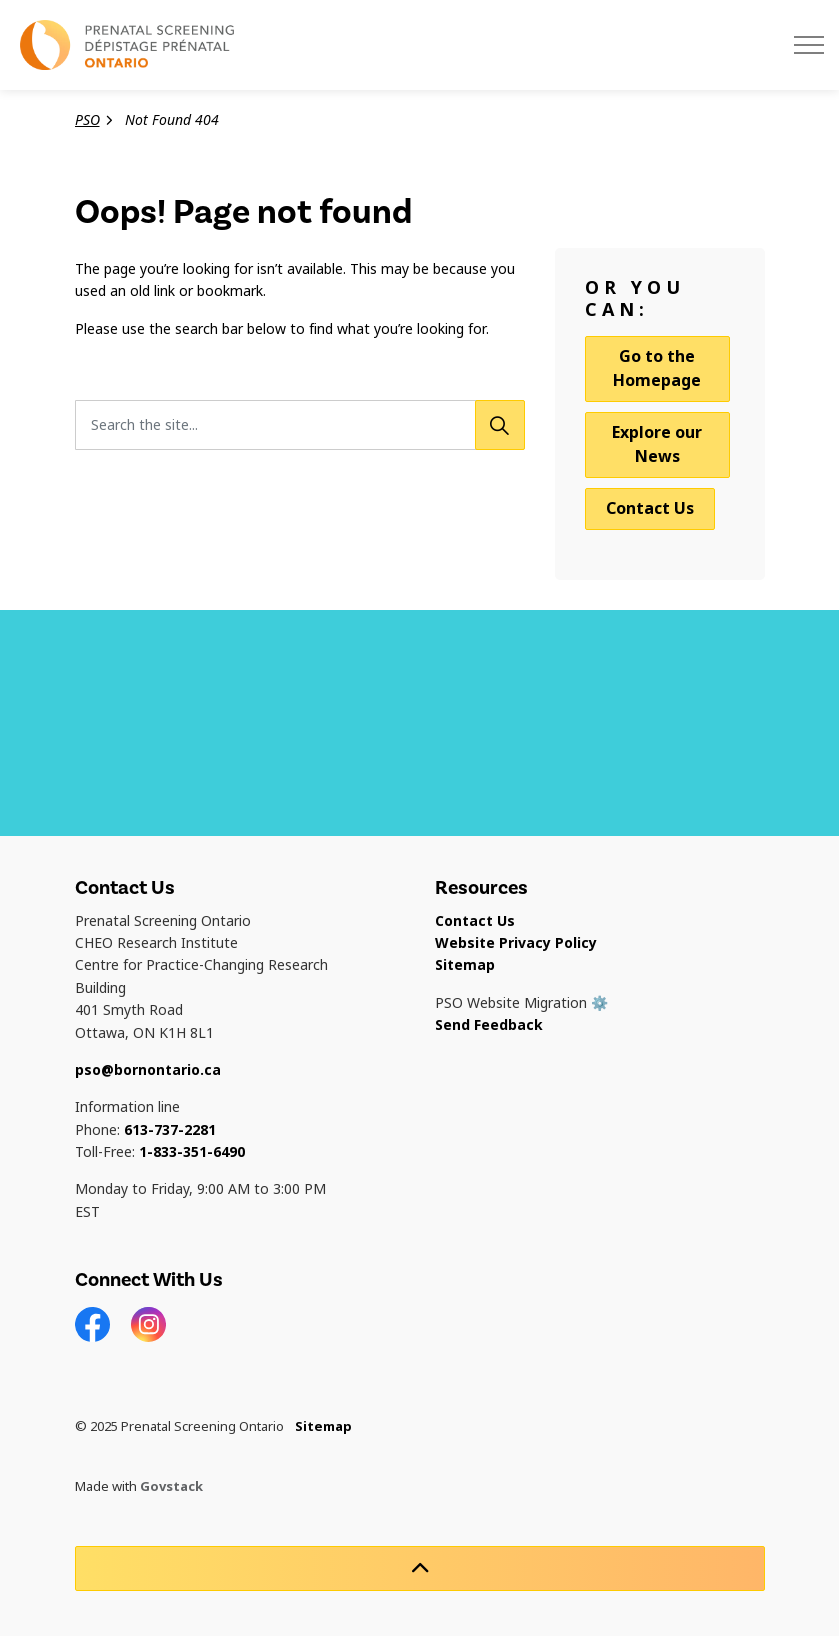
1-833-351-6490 (192, 1152)
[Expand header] (809, 45)
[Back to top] (420, 1568)
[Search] (500, 425)
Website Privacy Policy (516, 943)
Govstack (171, 1486)
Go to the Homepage (657, 369)
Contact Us (650, 508)
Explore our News (657, 444)
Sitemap (465, 965)
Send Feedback (489, 1025)
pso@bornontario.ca (148, 1070)
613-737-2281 (170, 1130)
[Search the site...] (300, 425)
